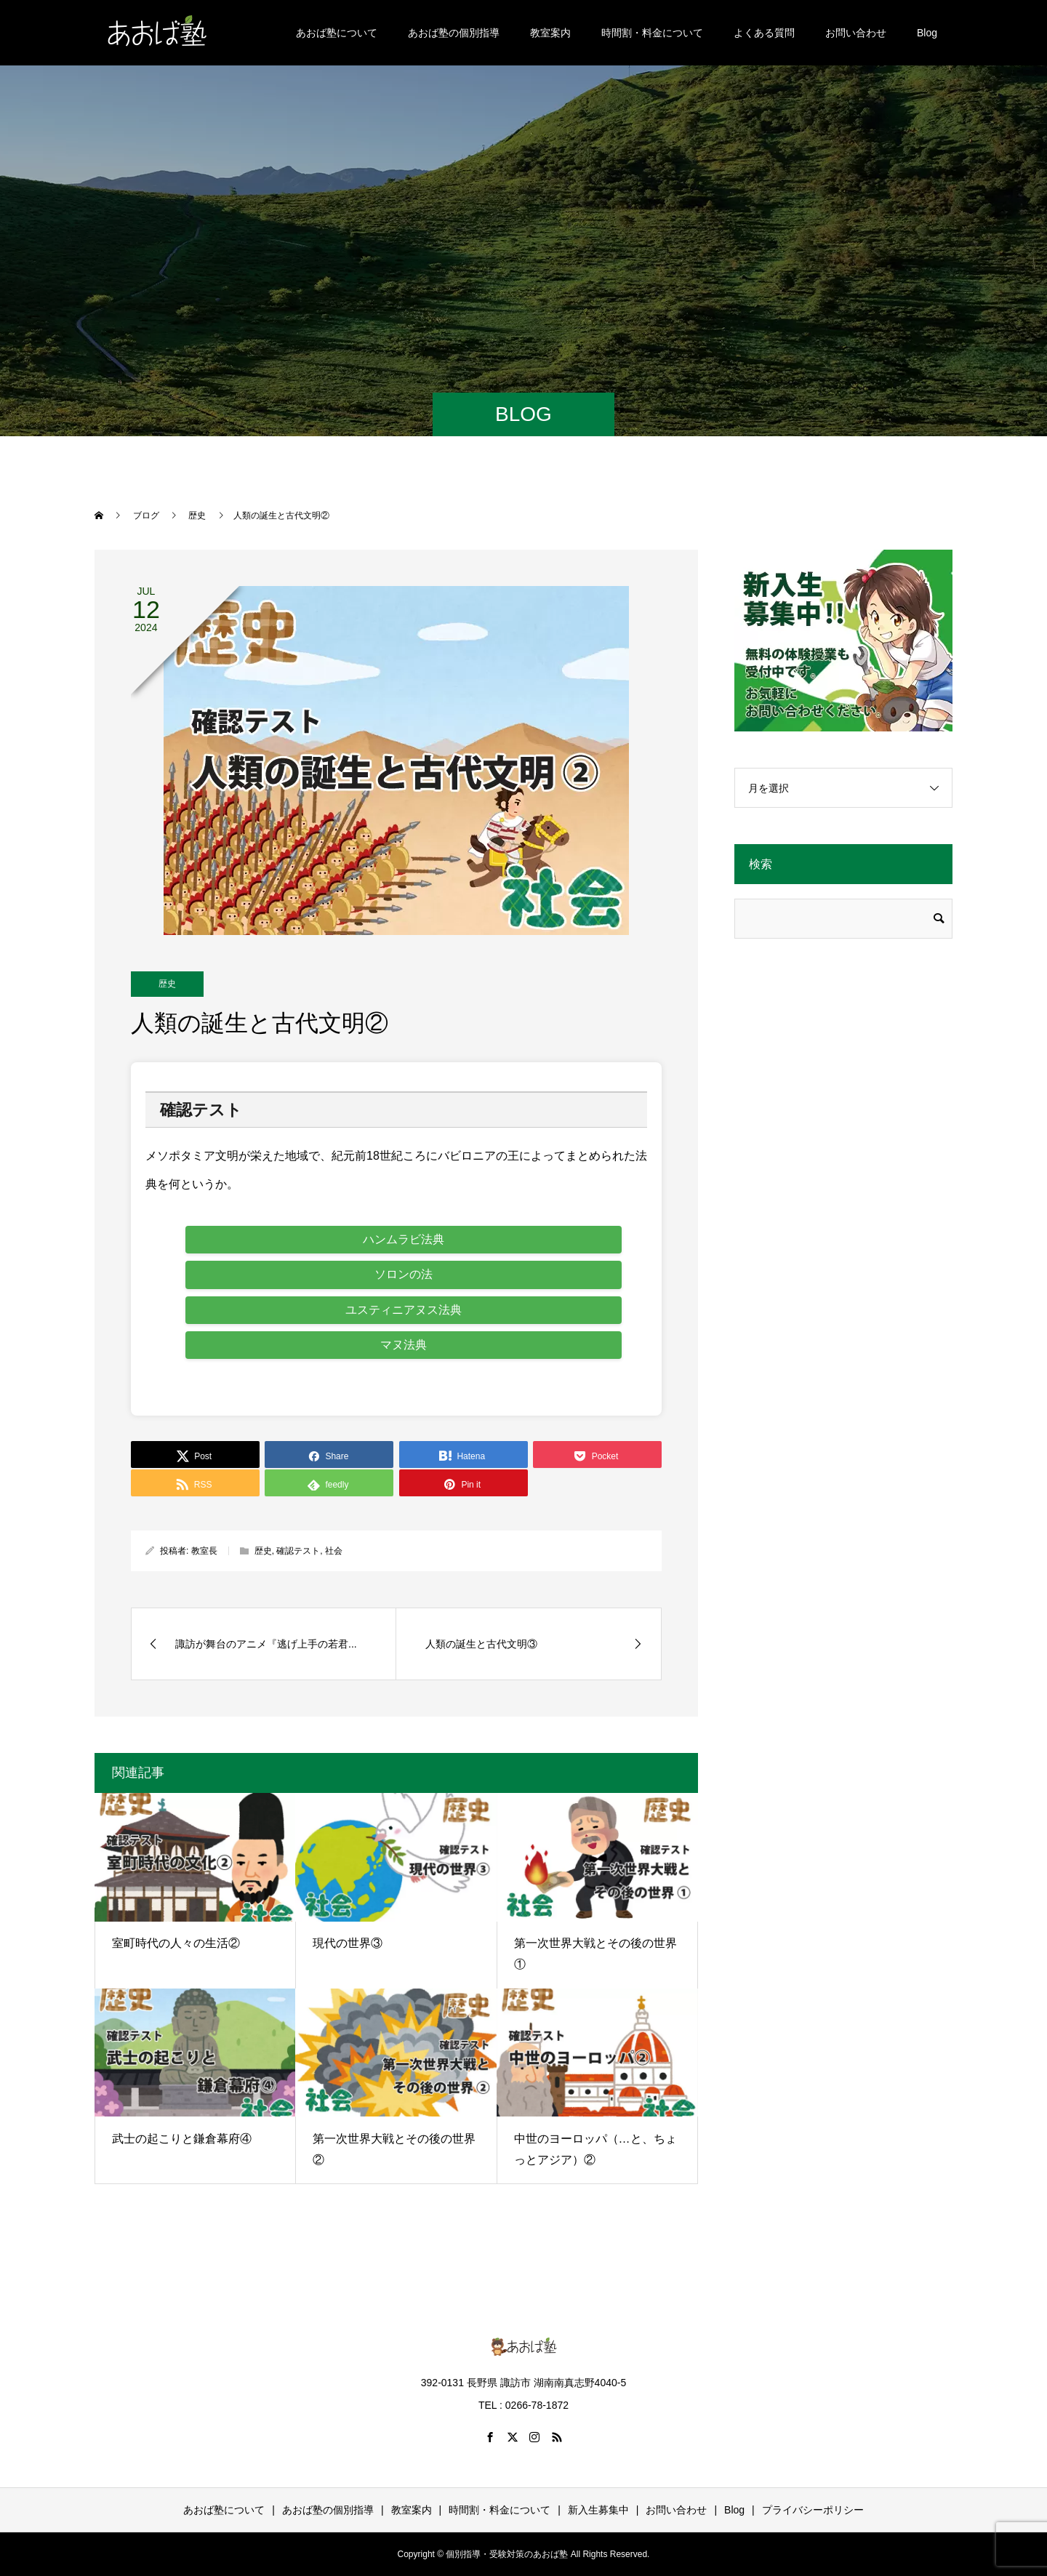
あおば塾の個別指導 (454, 33)
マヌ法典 (403, 1345)
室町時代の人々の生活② (176, 1943)
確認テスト (298, 1551)
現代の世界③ (347, 1943)
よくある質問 (764, 33)
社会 (333, 1551)
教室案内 (550, 33)
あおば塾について (336, 33)
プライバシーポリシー (813, 2510)
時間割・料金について (652, 33)
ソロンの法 (403, 1274)
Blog (927, 33)
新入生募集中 (598, 2510)
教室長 (204, 1551)
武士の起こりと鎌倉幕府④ (182, 2138)
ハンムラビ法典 (403, 1239)
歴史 (167, 984)
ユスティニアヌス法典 (403, 1310)
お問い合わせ (855, 33)
